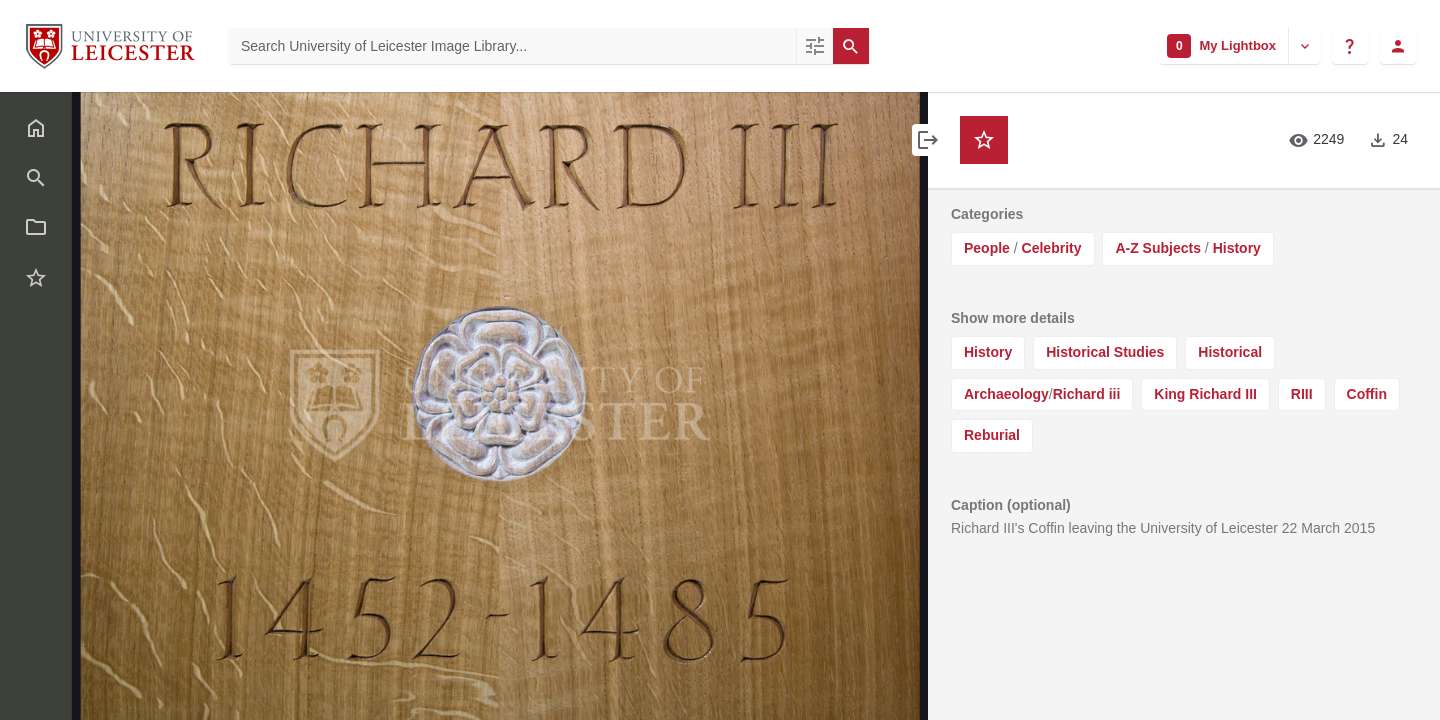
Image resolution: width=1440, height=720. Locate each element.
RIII (1302, 394)
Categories (987, 214)
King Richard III (1205, 394)
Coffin (1367, 394)
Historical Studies (1105, 352)
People (987, 248)
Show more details (1013, 318)
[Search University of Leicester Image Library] (512, 46)
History (1237, 248)
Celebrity (1052, 248)
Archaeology (1006, 394)
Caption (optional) (1011, 505)
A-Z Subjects (1158, 248)
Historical (1230, 352)
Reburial (992, 435)
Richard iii (1087, 394)
